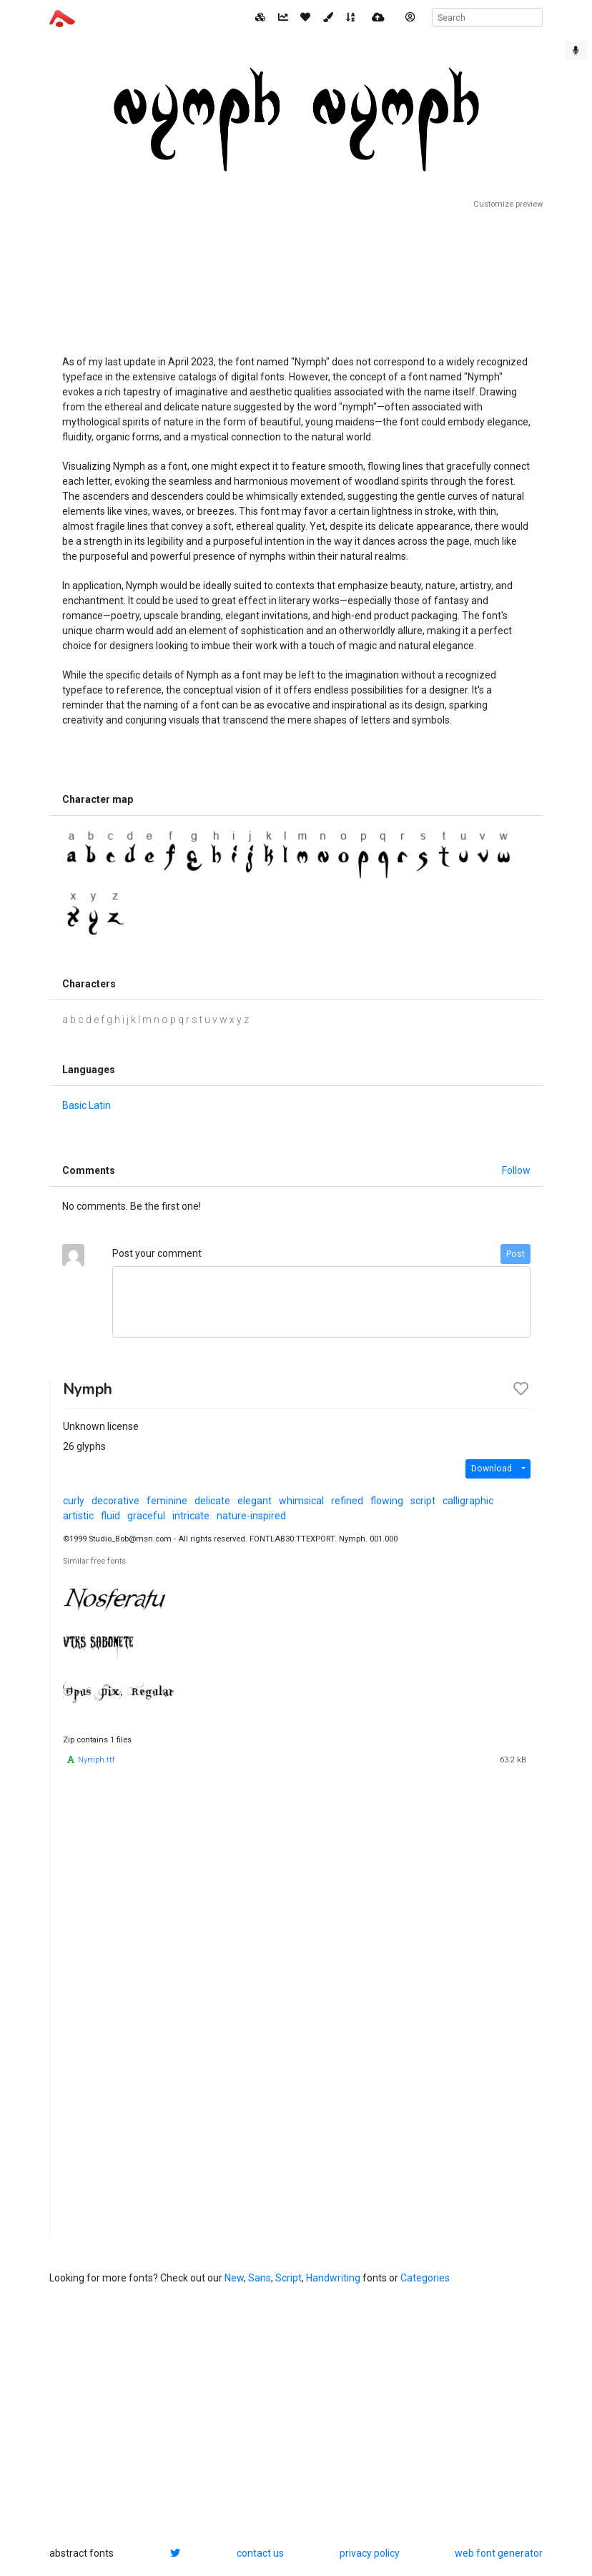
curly (73, 1500)
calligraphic (468, 1500)
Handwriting (333, 2278)
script (422, 1500)
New (234, 2278)
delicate (212, 1500)
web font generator (499, 2553)
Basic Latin (86, 1105)
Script (288, 2278)
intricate (190, 1515)
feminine (167, 1500)
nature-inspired (251, 1515)
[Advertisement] (296, 276)
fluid (110, 1515)
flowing (386, 1500)
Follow (516, 1170)
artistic (78, 1515)
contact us (260, 2553)
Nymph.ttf (96, 1760)
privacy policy (370, 2553)
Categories (425, 2278)
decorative (115, 1500)
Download (491, 1469)
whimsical (301, 1500)
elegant (254, 1500)
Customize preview (508, 204)
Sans (259, 2278)
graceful (146, 1515)
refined (347, 1500)
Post (515, 1254)
